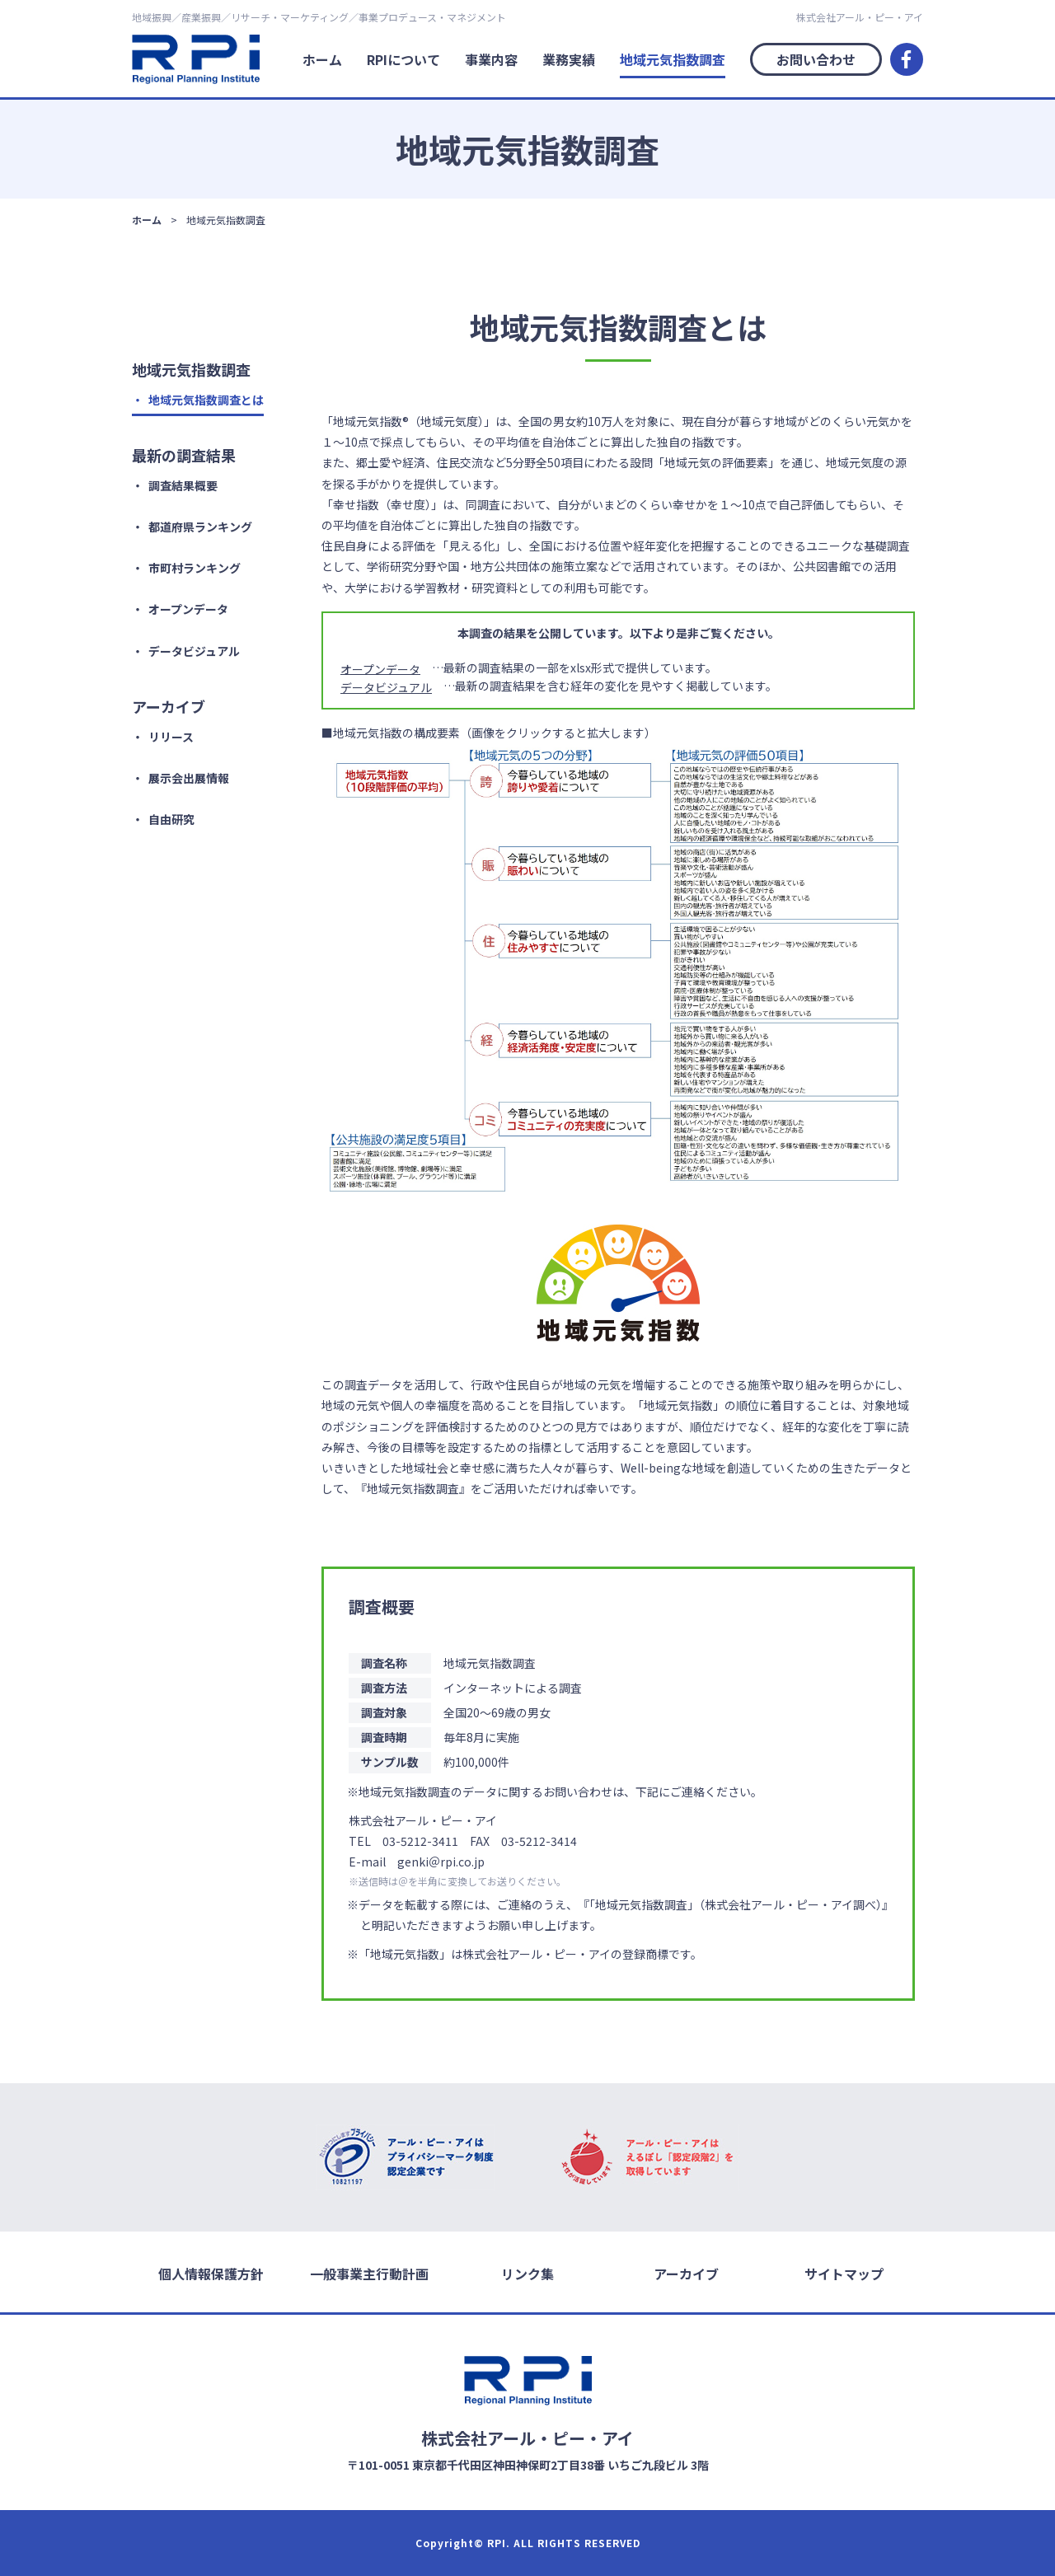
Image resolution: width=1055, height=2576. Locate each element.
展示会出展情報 (188, 778)
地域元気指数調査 (672, 59)
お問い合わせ (816, 59)
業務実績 (568, 59)
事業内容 (491, 59)
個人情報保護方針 (211, 2273)
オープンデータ (188, 609)
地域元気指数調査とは (206, 399)
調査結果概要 (183, 485)
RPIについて (403, 59)
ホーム (322, 59)
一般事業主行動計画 (369, 2273)
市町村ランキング (194, 568)
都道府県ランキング (200, 526)
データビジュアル (194, 651)
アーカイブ (686, 2273)
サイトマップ (844, 2273)
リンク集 (527, 2273)
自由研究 (171, 819)
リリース (171, 736)
